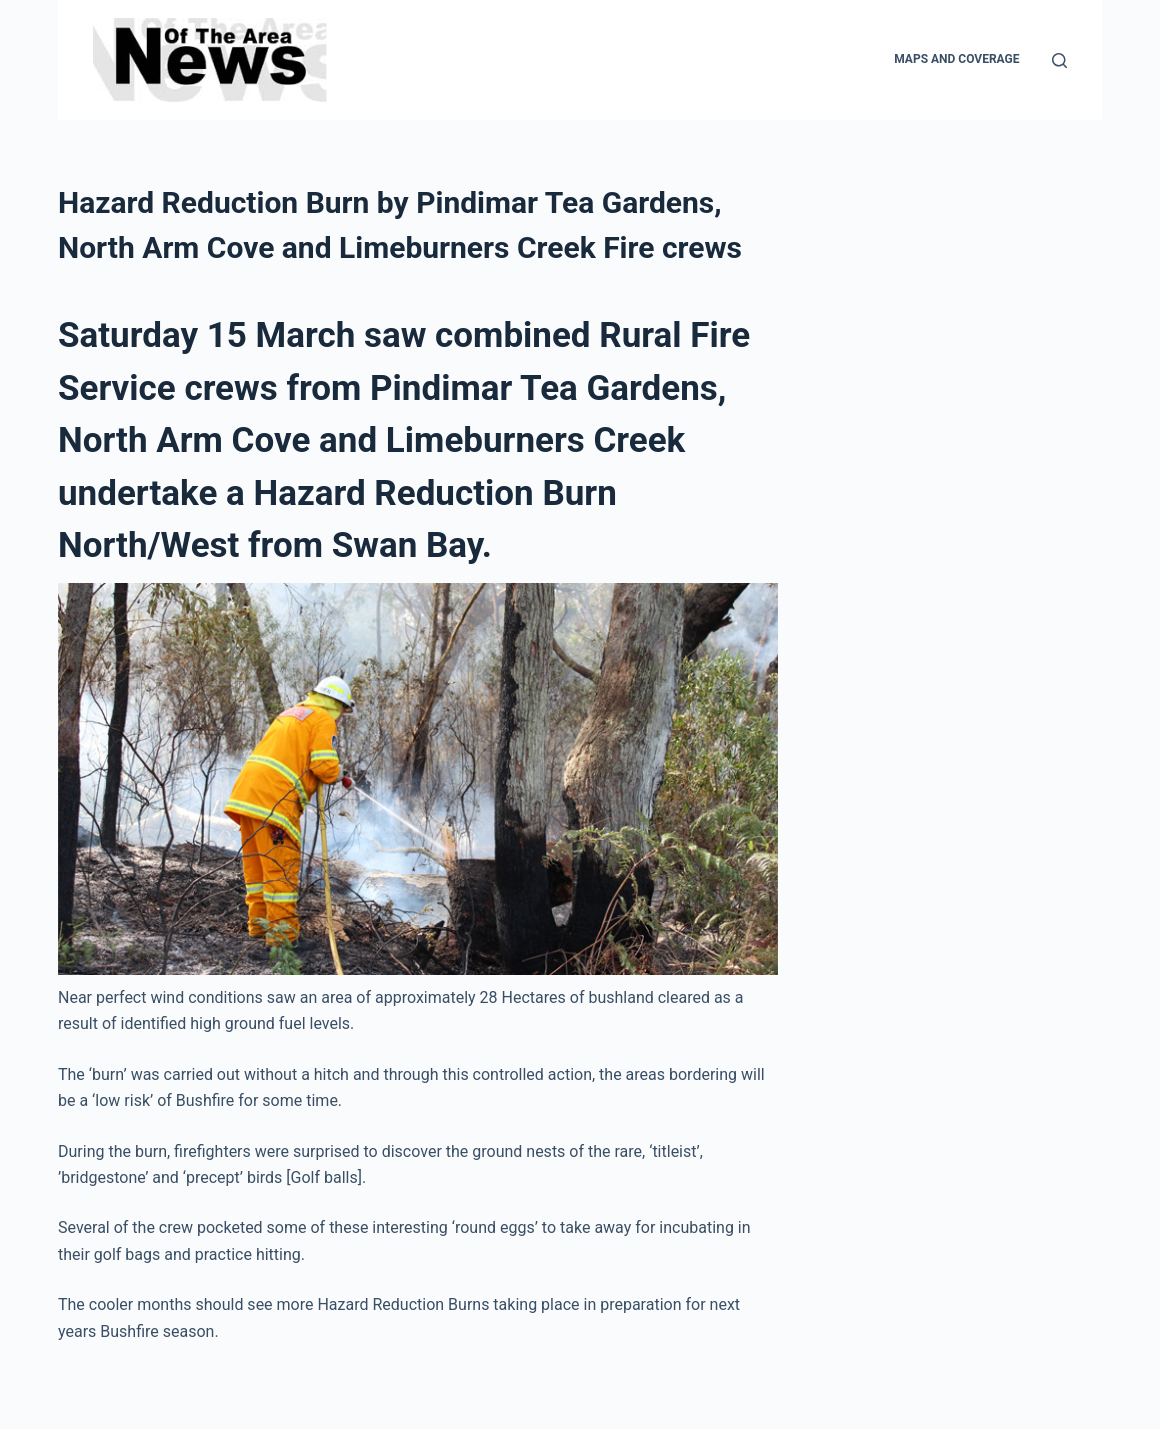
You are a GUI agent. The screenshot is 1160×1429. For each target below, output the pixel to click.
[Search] (1059, 60)
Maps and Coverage (956, 59)
